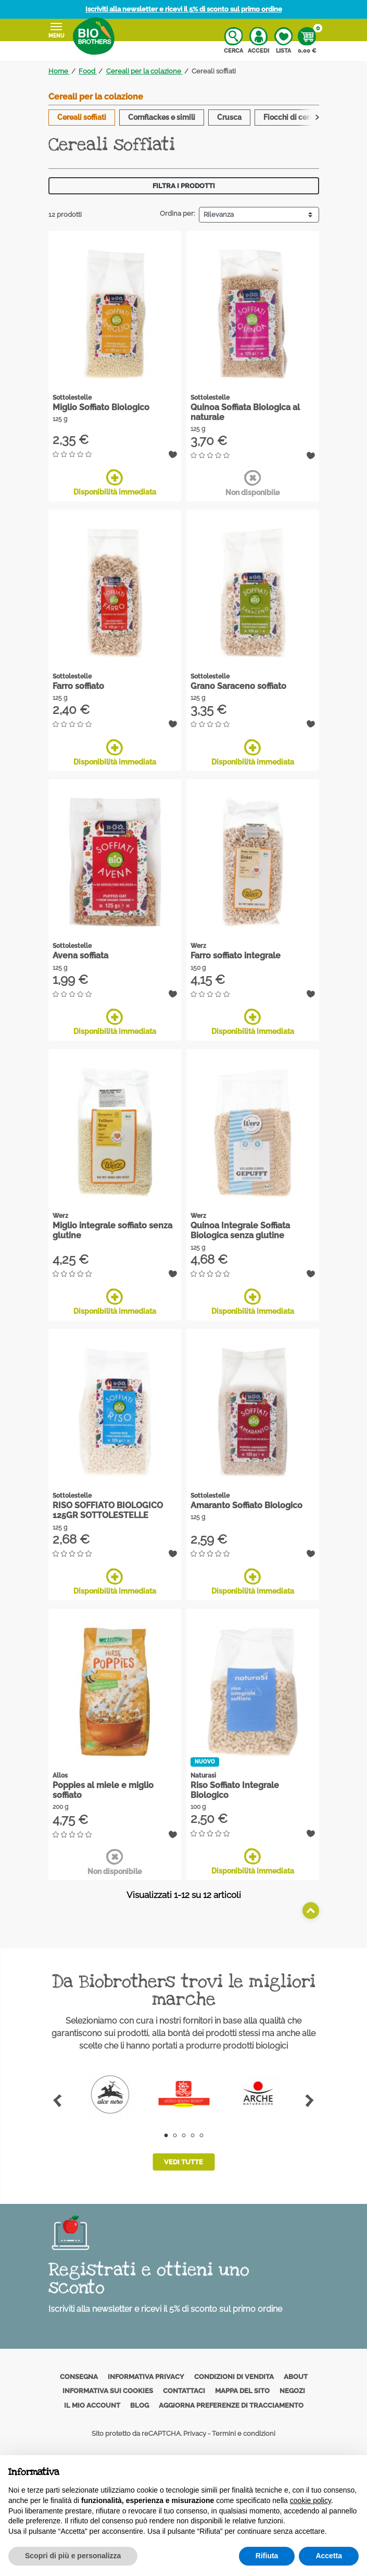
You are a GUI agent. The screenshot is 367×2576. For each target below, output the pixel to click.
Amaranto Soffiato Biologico (246, 1505)
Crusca (229, 117)
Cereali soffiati (81, 117)
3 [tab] (183, 2135)
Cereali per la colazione (95, 97)
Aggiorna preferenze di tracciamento (231, 2405)
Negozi (292, 2391)
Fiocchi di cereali (292, 117)
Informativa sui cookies (107, 2391)
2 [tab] (174, 2135)
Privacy (194, 2433)
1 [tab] (165, 2135)
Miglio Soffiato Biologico (101, 407)
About (296, 2377)
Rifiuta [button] (267, 2556)
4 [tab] (192, 2135)
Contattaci (184, 2391)
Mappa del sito (242, 2391)
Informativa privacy (146, 2377)
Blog (139, 2405)
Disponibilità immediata (114, 482)
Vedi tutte (183, 2162)
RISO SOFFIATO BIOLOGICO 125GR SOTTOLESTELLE (108, 1510)
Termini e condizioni (243, 2433)
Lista (283, 40)
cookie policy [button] (310, 2500)
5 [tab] (201, 2135)
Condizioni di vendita (234, 2377)
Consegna (79, 2377)
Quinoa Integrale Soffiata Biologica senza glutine (240, 1230)
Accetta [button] (328, 2556)
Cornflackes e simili (161, 117)
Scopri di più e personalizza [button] (73, 2556)
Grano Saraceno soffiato (238, 686)
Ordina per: (177, 213)
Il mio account (92, 2405)
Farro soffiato (78, 686)
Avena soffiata (80, 955)
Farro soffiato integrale (236, 955)
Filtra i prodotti (184, 186)
